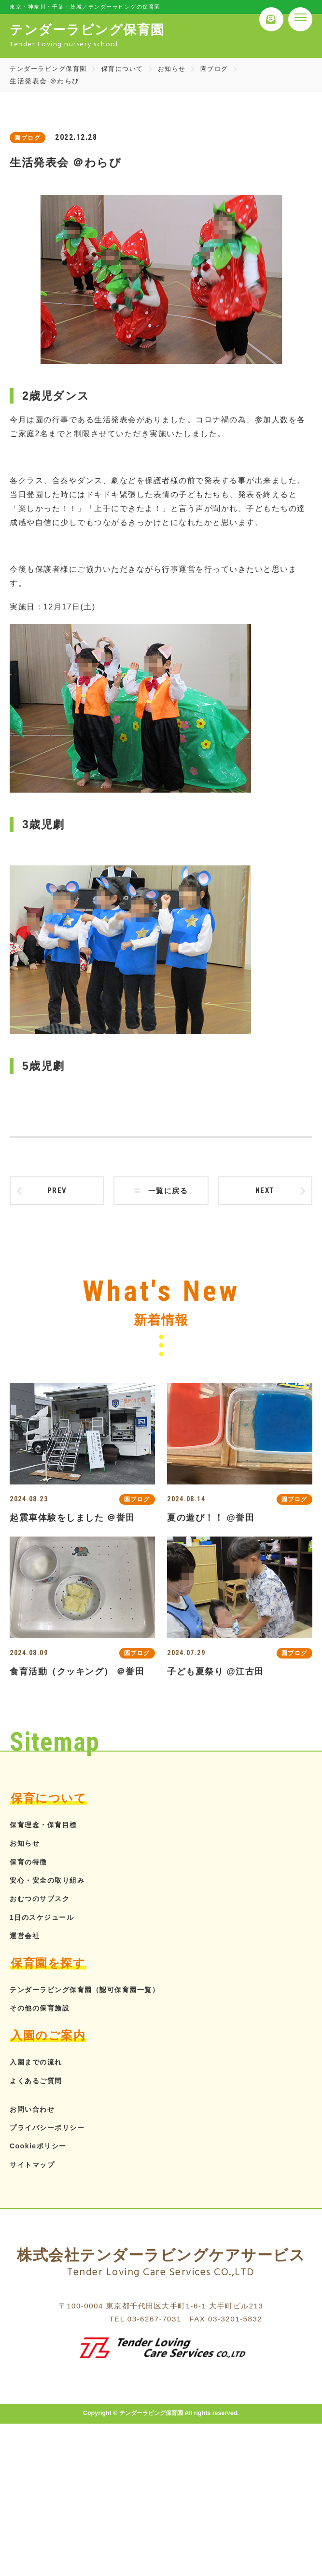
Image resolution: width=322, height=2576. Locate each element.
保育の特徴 (31, 1865)
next (264, 1192)
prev (57, 1192)
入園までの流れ (39, 2066)
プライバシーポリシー (52, 2131)
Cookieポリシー (41, 2149)
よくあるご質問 (39, 2084)
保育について (129, 68)
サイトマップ (35, 2168)
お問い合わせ (35, 2112)
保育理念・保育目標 (48, 1828)
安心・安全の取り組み (52, 1883)
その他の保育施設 (43, 2012)
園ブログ (225, 68)
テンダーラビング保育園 (51, 68)
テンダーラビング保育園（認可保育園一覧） (94, 1993)
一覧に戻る (160, 1192)
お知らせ (181, 68)
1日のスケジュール (46, 1920)
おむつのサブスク (43, 1902)
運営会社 (26, 1939)
